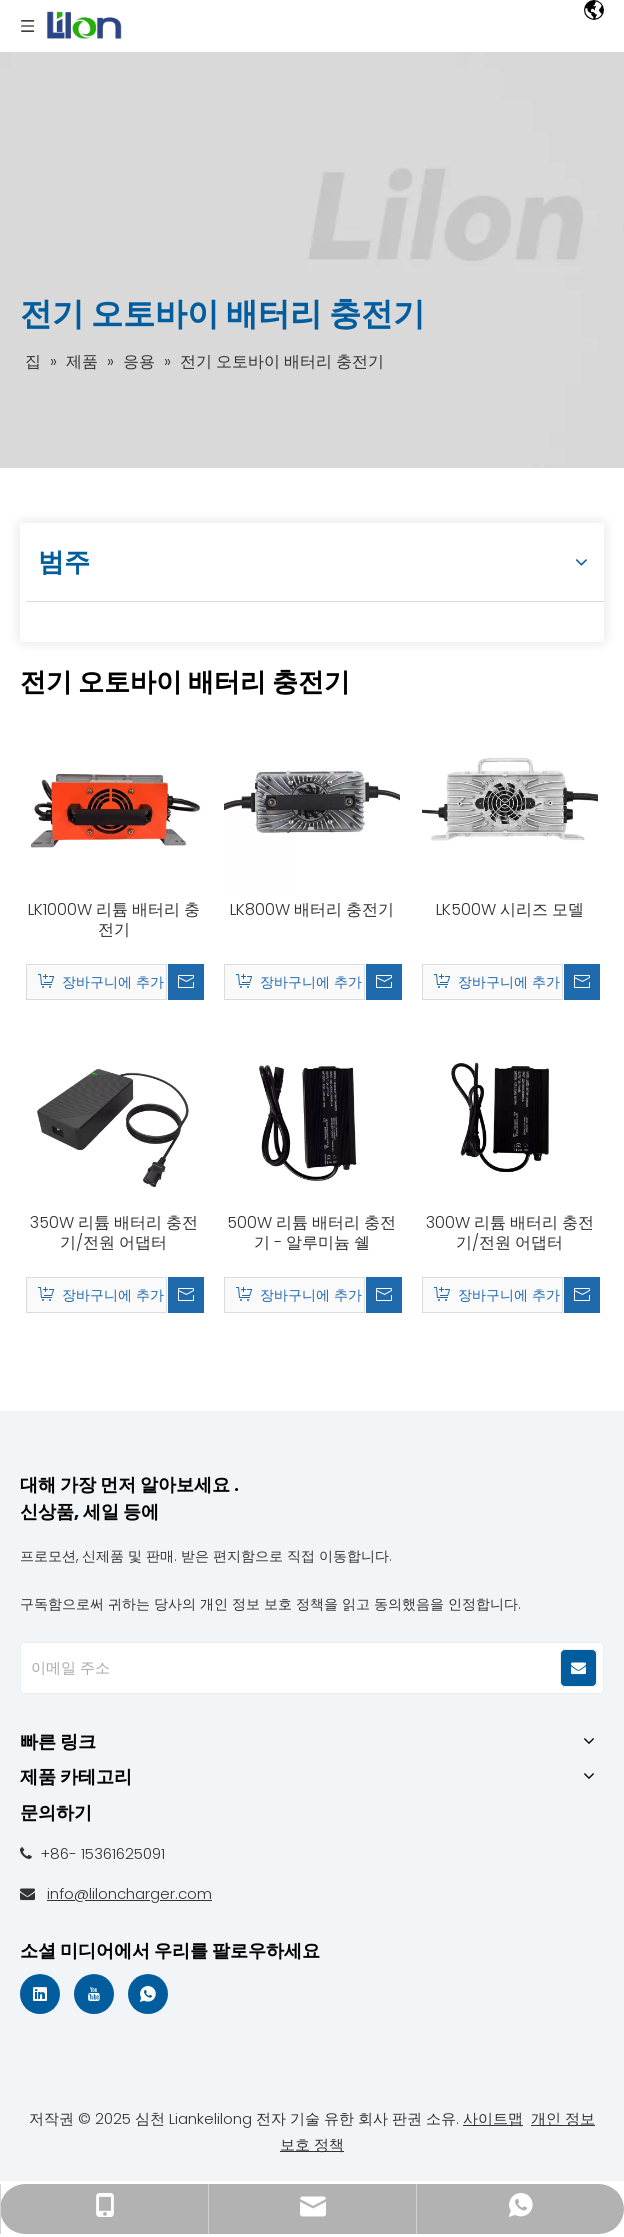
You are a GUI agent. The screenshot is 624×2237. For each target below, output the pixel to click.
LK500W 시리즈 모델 (510, 910)
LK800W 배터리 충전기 (312, 910)
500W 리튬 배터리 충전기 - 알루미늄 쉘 (311, 1233)
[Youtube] (94, 1994)
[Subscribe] (578, 1668)
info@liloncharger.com (129, 1893)
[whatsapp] (148, 1994)
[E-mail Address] (283, 1668)
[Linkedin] (40, 1994)
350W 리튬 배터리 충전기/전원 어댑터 (114, 1233)
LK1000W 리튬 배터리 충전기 (114, 920)
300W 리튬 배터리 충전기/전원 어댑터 (510, 1233)
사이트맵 (493, 2118)
